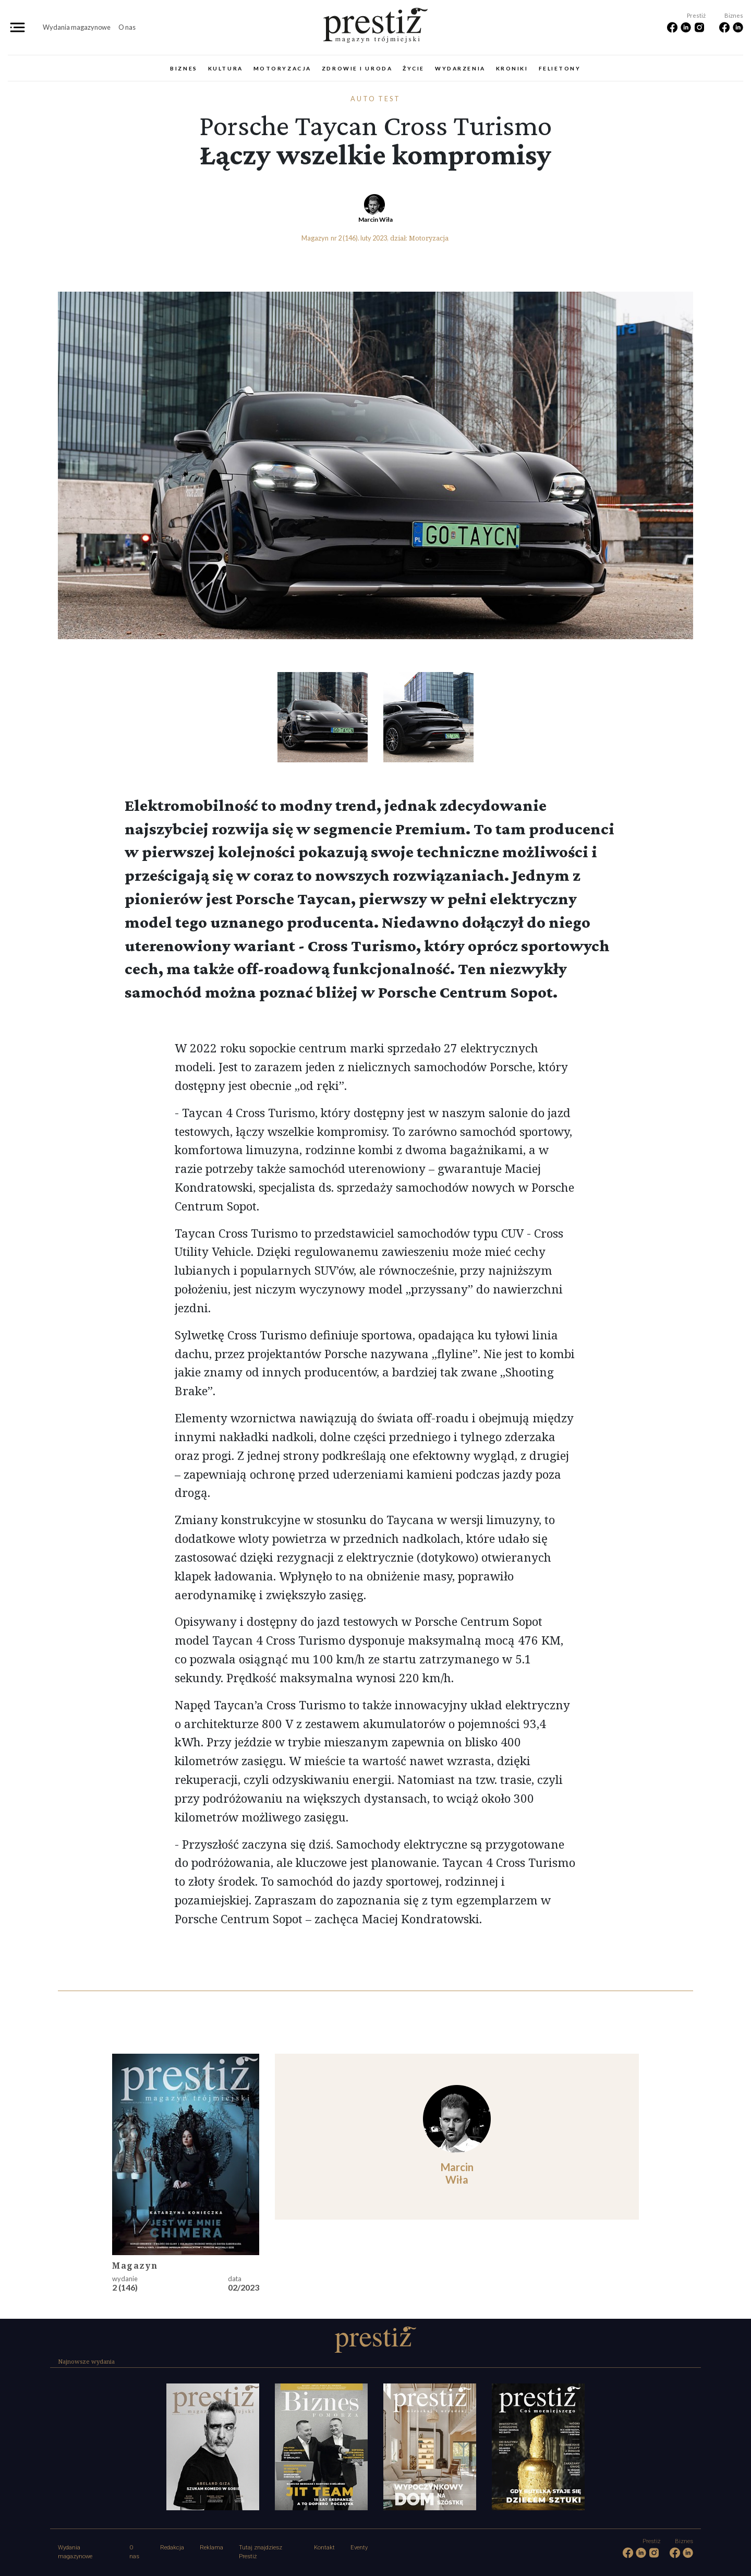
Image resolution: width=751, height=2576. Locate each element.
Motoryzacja (282, 68)
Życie (414, 68)
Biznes (183, 68)
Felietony (560, 68)
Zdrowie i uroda (357, 68)
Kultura (225, 68)
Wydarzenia (460, 68)
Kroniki (512, 68)
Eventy (359, 2547)
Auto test (375, 98)
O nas (127, 27)
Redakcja (172, 2547)
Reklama (211, 2547)
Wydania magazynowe (77, 27)
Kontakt (324, 2547)
